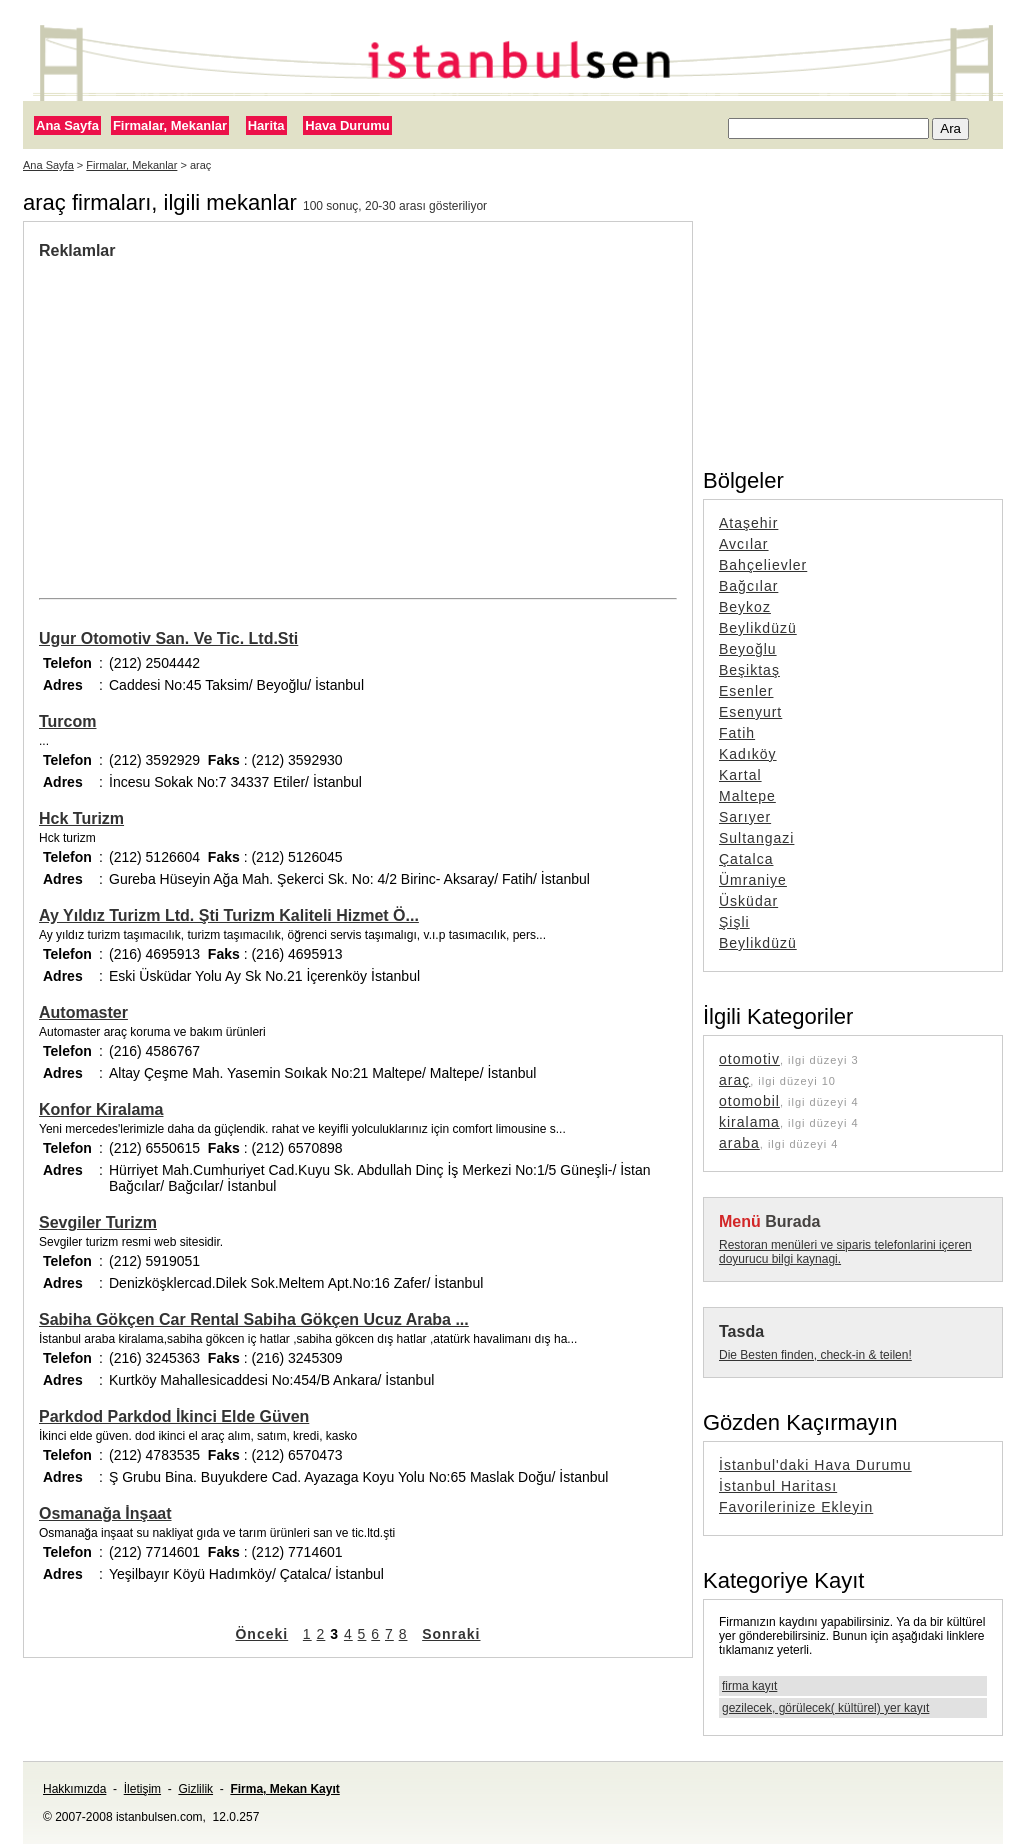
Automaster (83, 1012)
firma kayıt (749, 1686)
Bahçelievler (763, 565)
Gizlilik (195, 1789)
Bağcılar (748, 586)
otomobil (749, 1101)
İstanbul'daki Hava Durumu (815, 1465)
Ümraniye (753, 880)
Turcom (67, 721)
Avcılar (744, 544)
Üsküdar (748, 901)
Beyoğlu (748, 649)
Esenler (746, 691)
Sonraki (451, 1634)
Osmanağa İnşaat (105, 1513)
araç (734, 1080)
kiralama (749, 1122)
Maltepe (747, 796)
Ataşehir (748, 523)
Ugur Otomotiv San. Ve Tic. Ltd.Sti (168, 638)
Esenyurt (750, 712)
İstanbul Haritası (778, 1486)
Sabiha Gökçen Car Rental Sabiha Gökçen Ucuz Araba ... (254, 1319)
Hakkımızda (74, 1789)
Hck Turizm (81, 818)
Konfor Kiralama (101, 1109)
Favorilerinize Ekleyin (796, 1507)
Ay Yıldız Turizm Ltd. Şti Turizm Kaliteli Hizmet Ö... (229, 915)
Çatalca (746, 859)
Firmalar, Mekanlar (170, 125)
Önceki (261, 1634)
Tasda (741, 1331)
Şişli (734, 922)
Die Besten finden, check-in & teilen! (815, 1355)
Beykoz (745, 607)
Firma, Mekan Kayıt (284, 1789)
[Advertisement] (358, 410)
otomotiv (749, 1059)
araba (739, 1143)
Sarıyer (745, 817)
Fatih (737, 733)
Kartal (740, 775)
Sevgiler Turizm (98, 1222)
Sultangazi (756, 838)
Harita (266, 125)
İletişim (142, 1789)
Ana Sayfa (67, 125)
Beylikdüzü (758, 628)
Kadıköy (748, 754)
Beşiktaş (749, 670)
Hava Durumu (347, 125)
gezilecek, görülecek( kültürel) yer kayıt (825, 1708)
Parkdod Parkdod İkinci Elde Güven (174, 1416)
